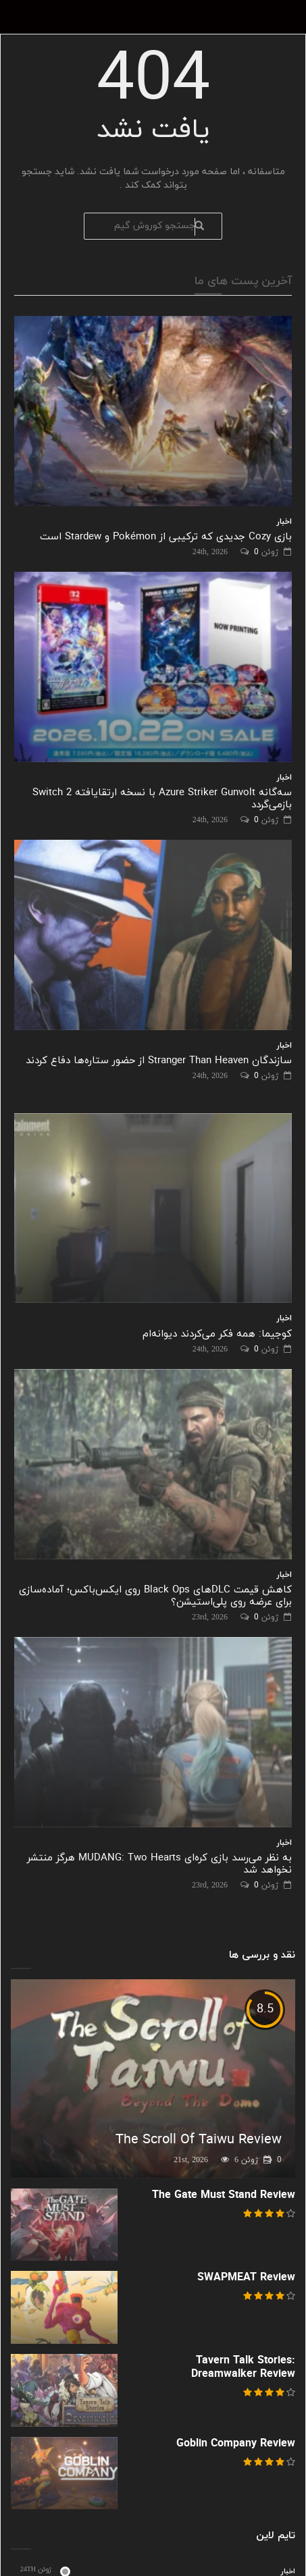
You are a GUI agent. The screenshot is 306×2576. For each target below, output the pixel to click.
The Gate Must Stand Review (223, 2195)
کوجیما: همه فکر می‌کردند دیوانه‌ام (217, 1334)
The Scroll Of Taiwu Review (199, 2139)
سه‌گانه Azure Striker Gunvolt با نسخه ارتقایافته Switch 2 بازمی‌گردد (162, 799)
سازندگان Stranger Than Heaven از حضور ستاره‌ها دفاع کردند (159, 1061)
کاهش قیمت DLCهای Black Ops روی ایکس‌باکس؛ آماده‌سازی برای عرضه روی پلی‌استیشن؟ (155, 1596)
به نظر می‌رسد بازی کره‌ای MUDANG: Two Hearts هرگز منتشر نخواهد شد (159, 1864)
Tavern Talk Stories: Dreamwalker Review (243, 2367)
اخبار (284, 521)
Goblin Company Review (235, 2443)
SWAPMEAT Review (246, 2277)
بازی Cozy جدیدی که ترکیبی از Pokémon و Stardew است (166, 537)
